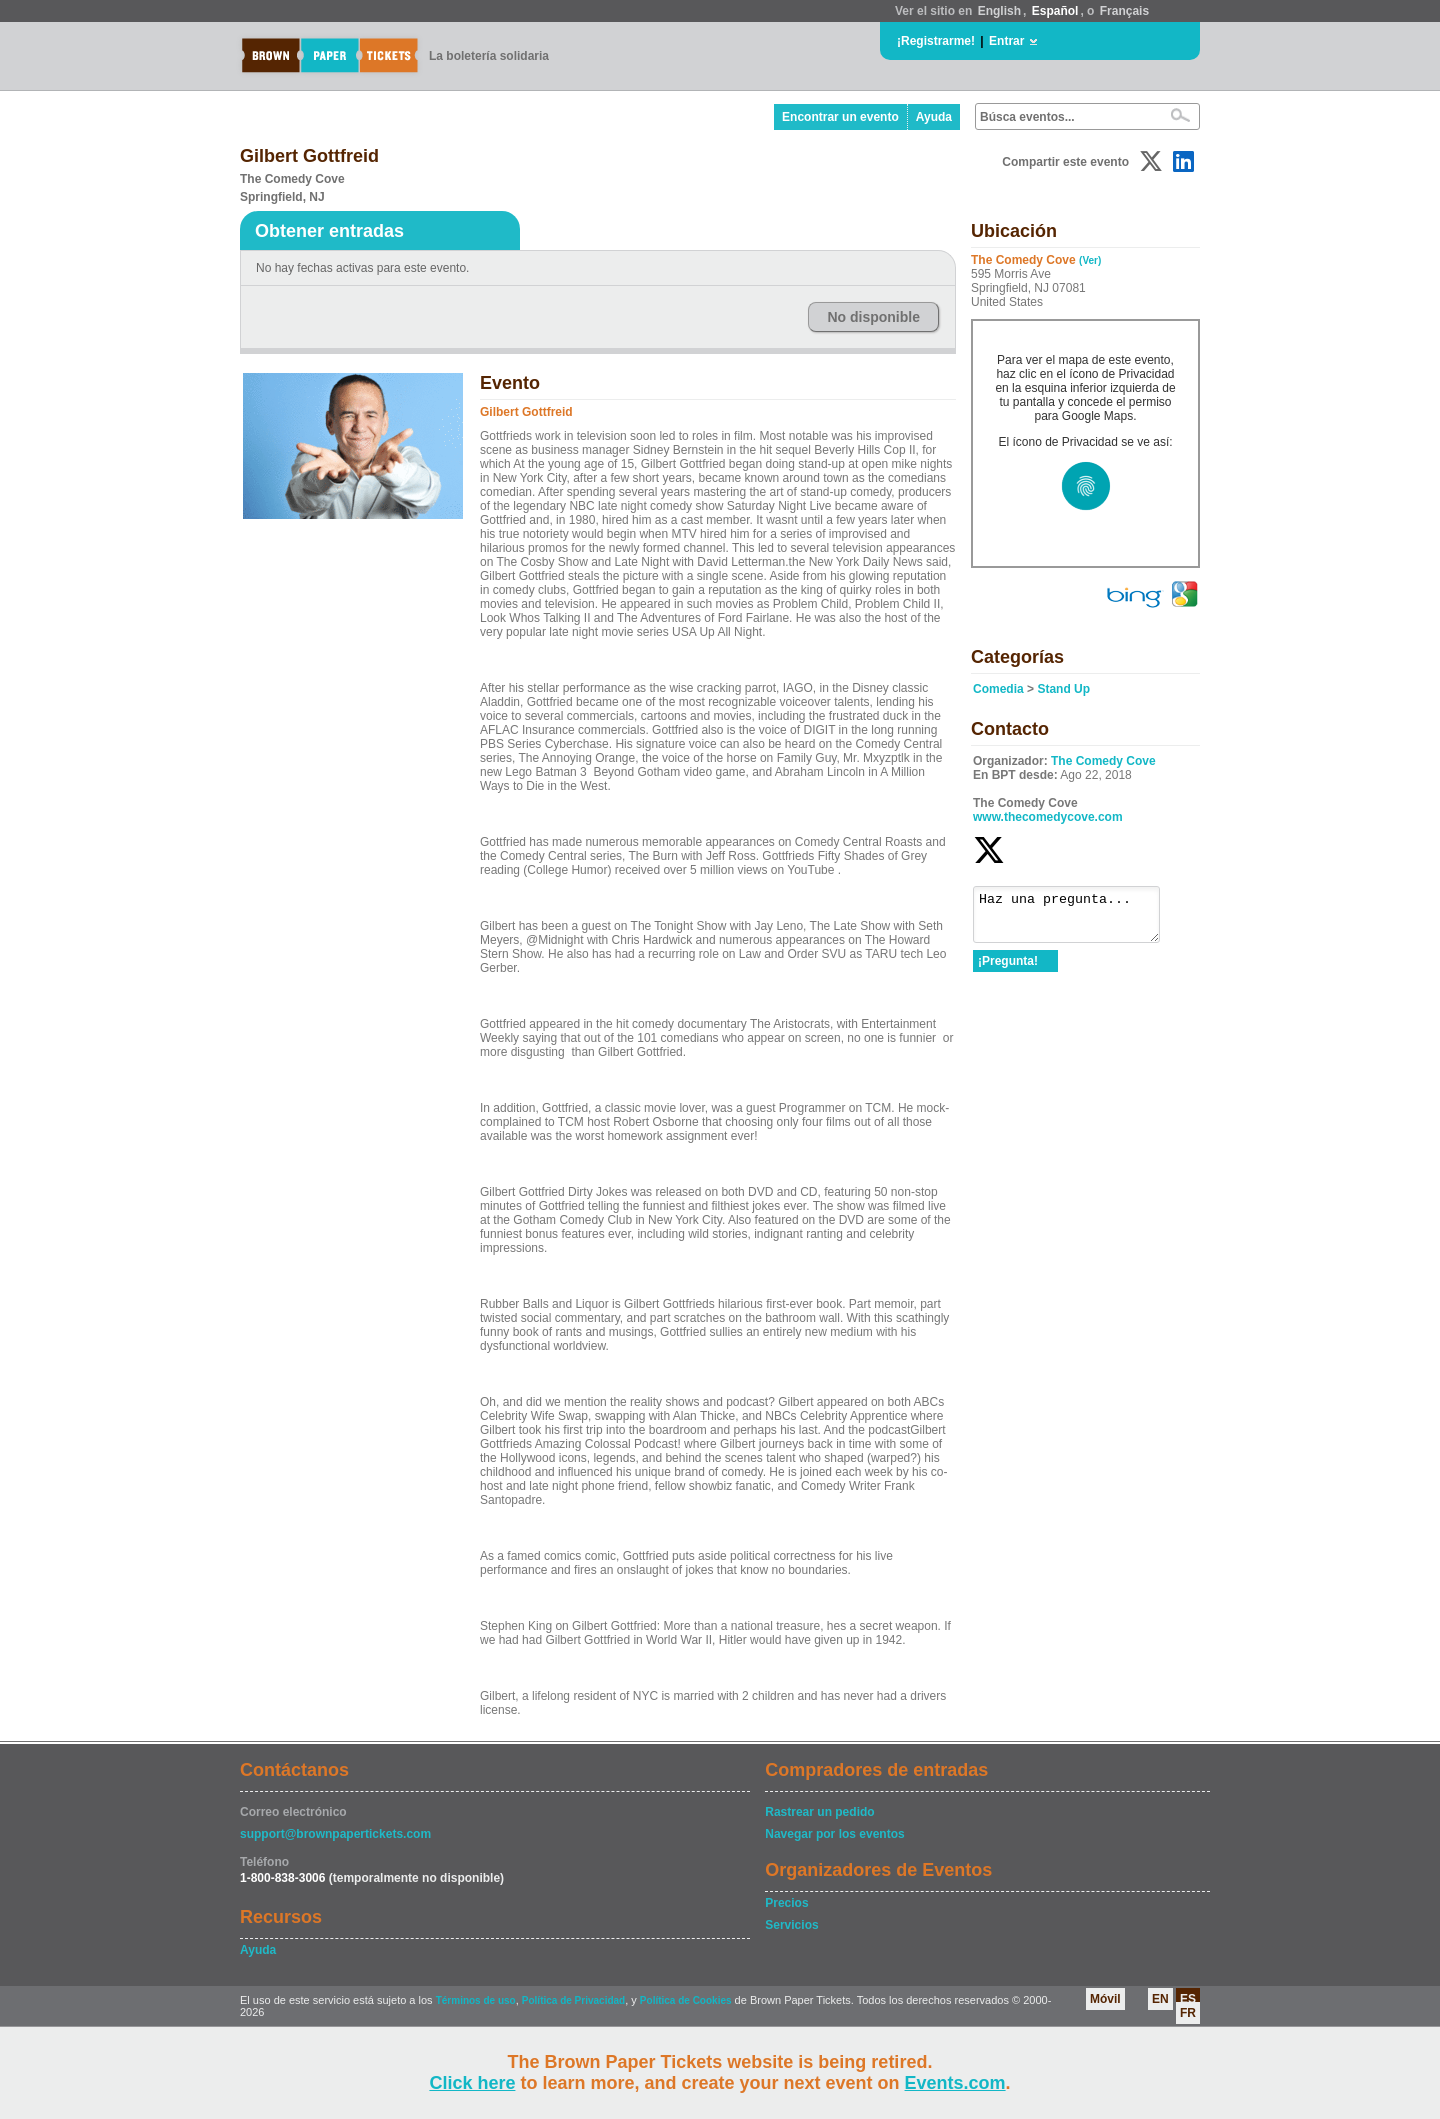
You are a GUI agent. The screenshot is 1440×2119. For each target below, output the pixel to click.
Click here (472, 2083)
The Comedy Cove (1103, 761)
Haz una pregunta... (1076, 919)
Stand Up (1063, 689)
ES (1188, 1999)
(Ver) (1090, 260)
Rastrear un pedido (819, 1812)
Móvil (1105, 1999)
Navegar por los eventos (834, 1834)
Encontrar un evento (840, 117)
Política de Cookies (686, 2000)
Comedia (998, 689)
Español (1055, 11)
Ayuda (934, 117)
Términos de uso (476, 2000)
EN (1160, 1999)
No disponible (873, 317)
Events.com (955, 2083)
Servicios (791, 1925)
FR (1188, 2013)
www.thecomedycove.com (1048, 817)
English (999, 11)
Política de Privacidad (573, 2000)
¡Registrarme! (936, 41)
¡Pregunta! (1008, 970)
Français (1124, 11)
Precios (786, 1903)
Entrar (1006, 41)
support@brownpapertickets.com (335, 1834)
